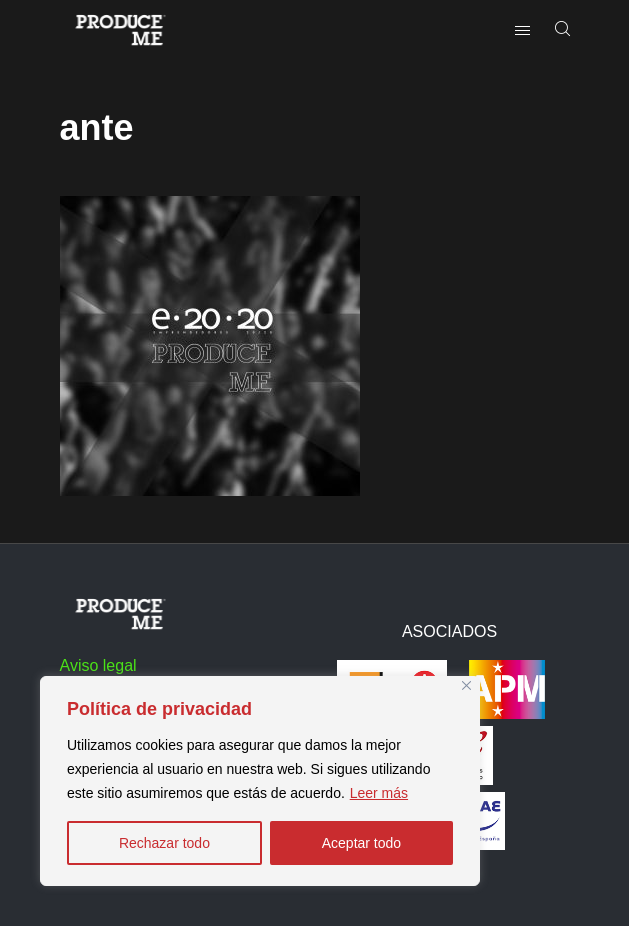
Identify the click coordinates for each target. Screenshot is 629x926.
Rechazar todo (164, 843)
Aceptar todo (361, 843)
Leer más (379, 793)
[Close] (466, 685)
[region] (260, 781)
